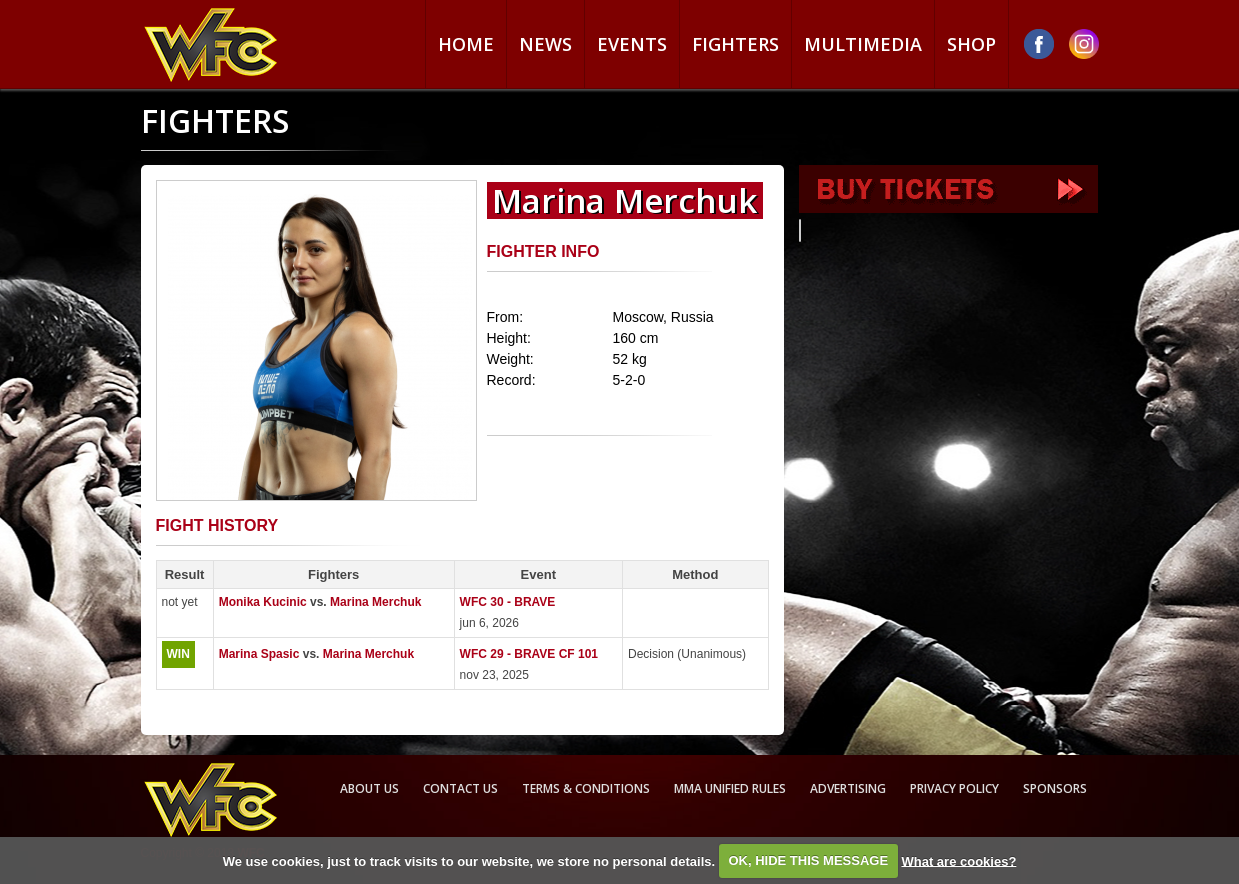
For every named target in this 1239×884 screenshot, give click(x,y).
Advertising (848, 788)
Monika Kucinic (263, 602)
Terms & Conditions (586, 788)
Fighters (735, 44)
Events (632, 44)
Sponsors (1055, 788)
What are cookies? (958, 860)
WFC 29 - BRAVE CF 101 (529, 654)
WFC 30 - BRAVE (508, 602)
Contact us (460, 788)
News (545, 44)
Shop (971, 44)
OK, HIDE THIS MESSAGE (808, 860)
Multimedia (863, 44)
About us (369, 788)
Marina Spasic (259, 654)
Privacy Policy (954, 788)
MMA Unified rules (730, 788)
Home (466, 44)
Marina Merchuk (375, 602)
